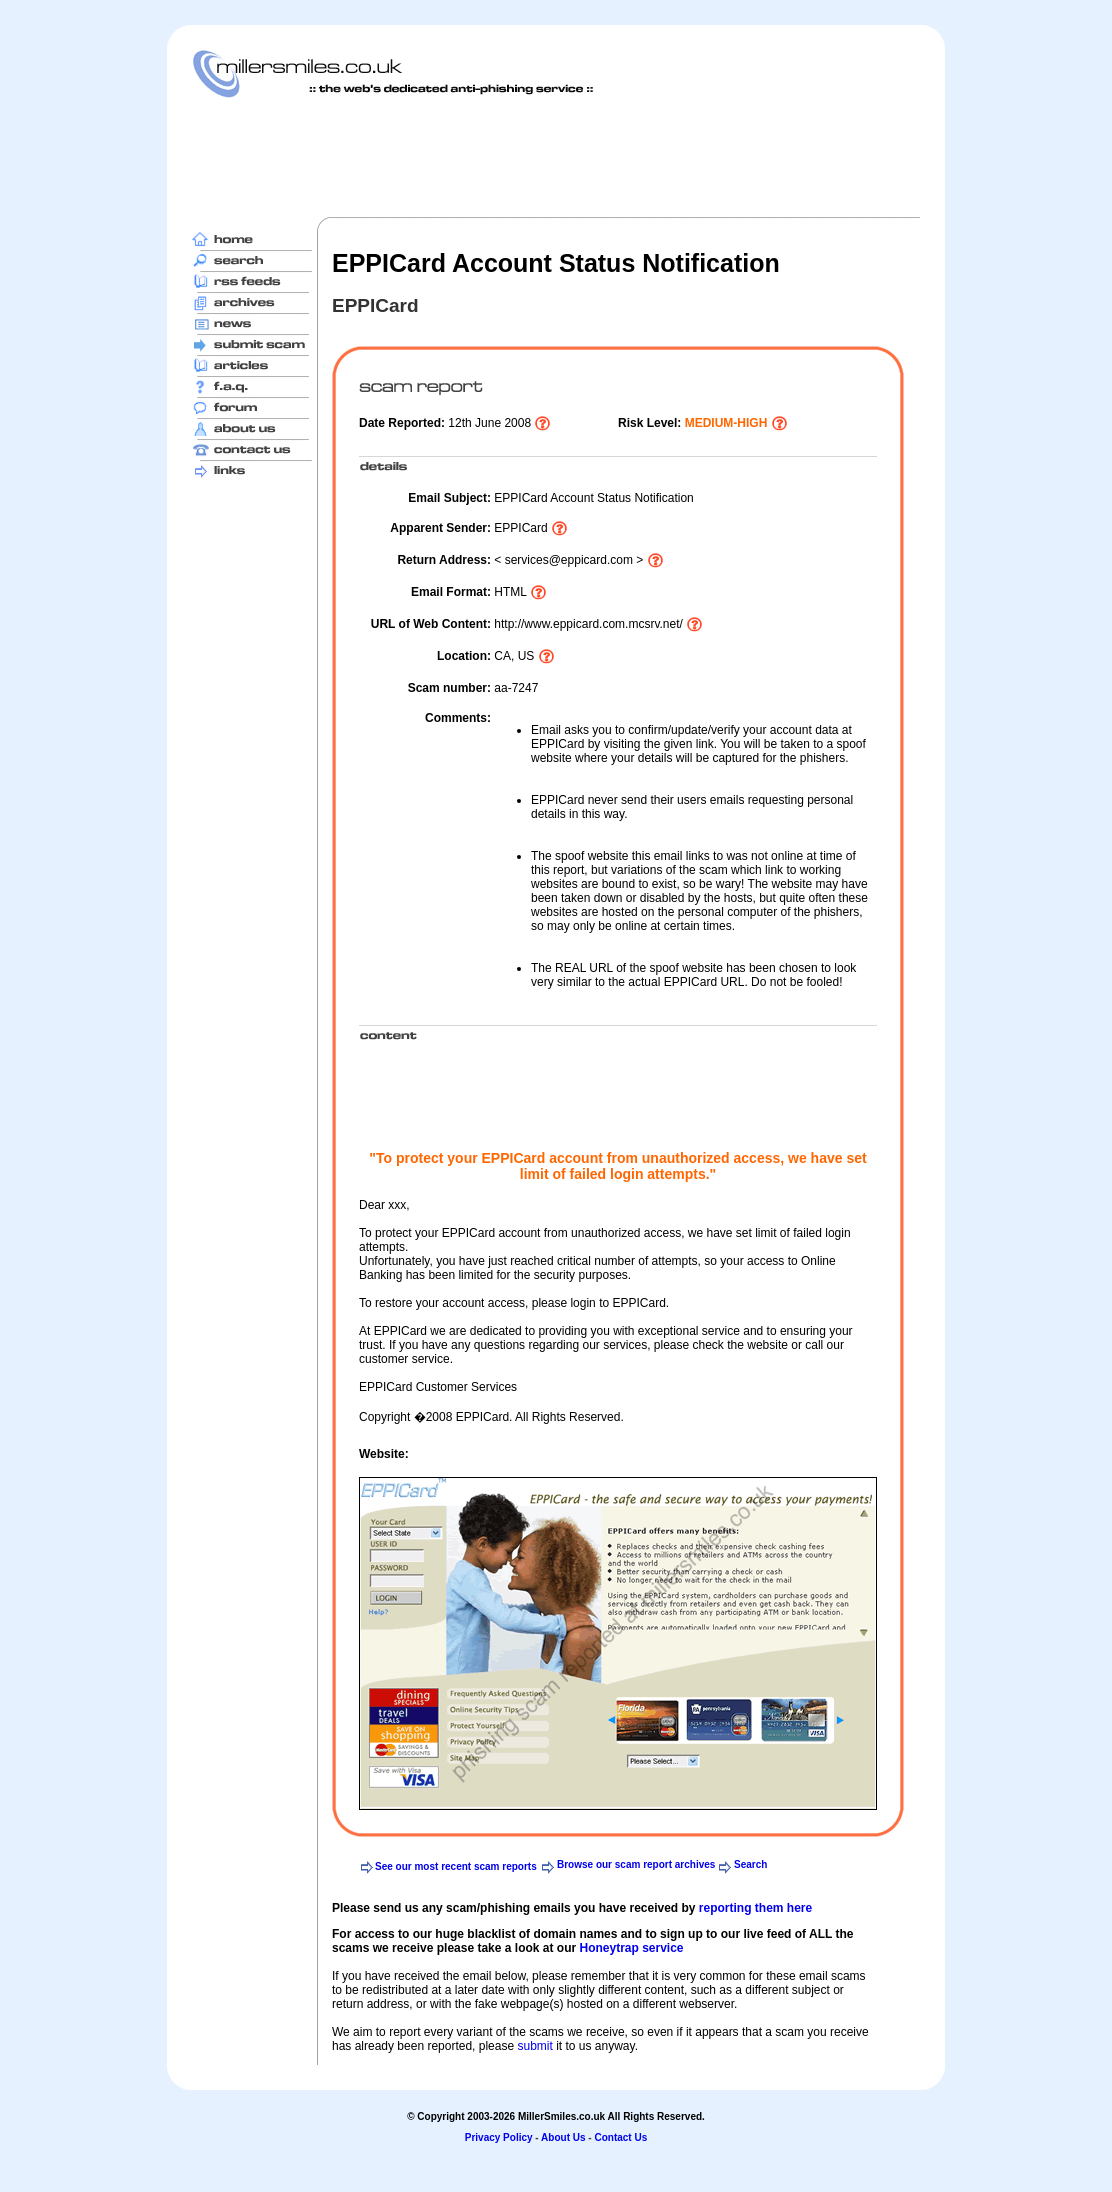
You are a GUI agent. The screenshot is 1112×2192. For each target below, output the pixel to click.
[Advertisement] (556, 157)
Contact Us (620, 2137)
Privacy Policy (499, 2137)
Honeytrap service (631, 1948)
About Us (563, 2137)
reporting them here (755, 1908)
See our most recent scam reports (456, 1866)
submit (534, 2046)
